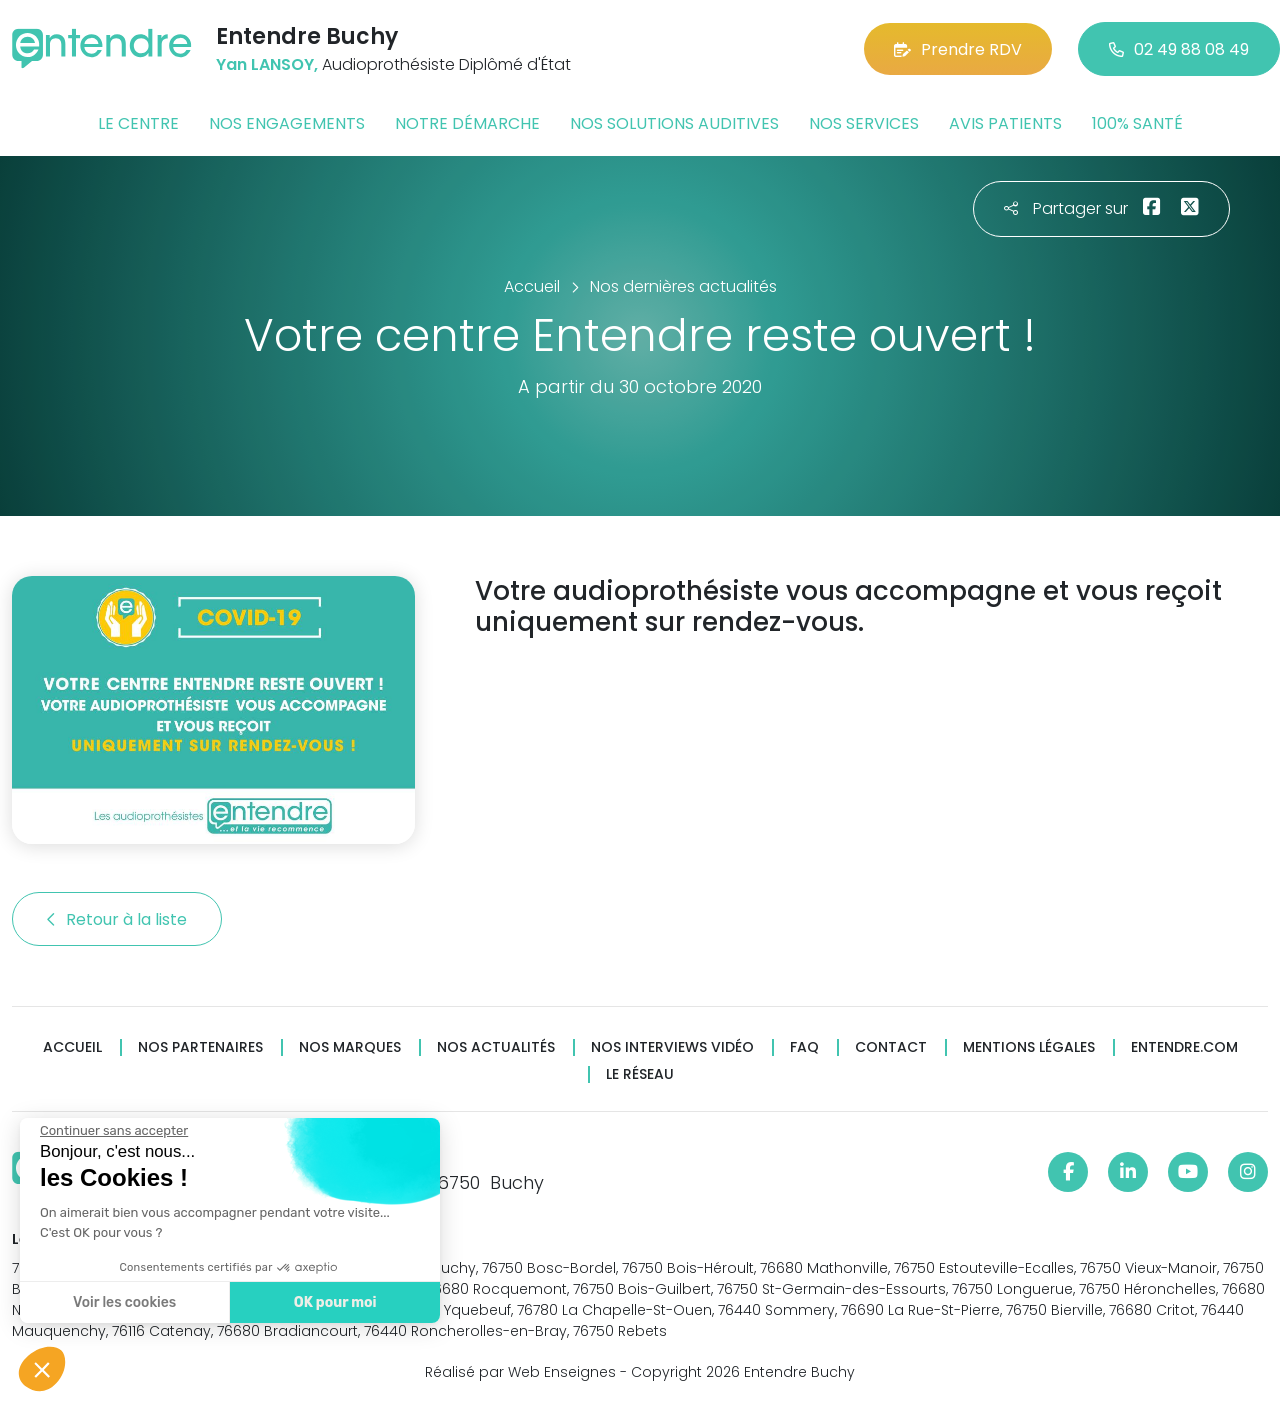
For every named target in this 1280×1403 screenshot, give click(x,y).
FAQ (804, 1047)
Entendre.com (1184, 1047)
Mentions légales (1029, 1047)
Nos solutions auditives (674, 123)
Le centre (138, 123)
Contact (891, 1047)
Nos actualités (496, 1047)
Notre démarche (467, 123)
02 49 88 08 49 (1179, 49)
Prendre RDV (958, 49)
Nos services (864, 123)
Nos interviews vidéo (672, 1047)
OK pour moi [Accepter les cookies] (332, 1302)
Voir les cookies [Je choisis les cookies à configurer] (122, 1302)
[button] (42, 1369)
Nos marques (350, 1047)
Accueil (72, 1047)
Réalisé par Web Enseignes (520, 1372)
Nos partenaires (200, 1047)
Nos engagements (287, 123)
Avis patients (1005, 123)
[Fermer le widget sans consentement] (112, 1131)
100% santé (1137, 123)
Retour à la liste (117, 919)
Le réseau (640, 1074)
